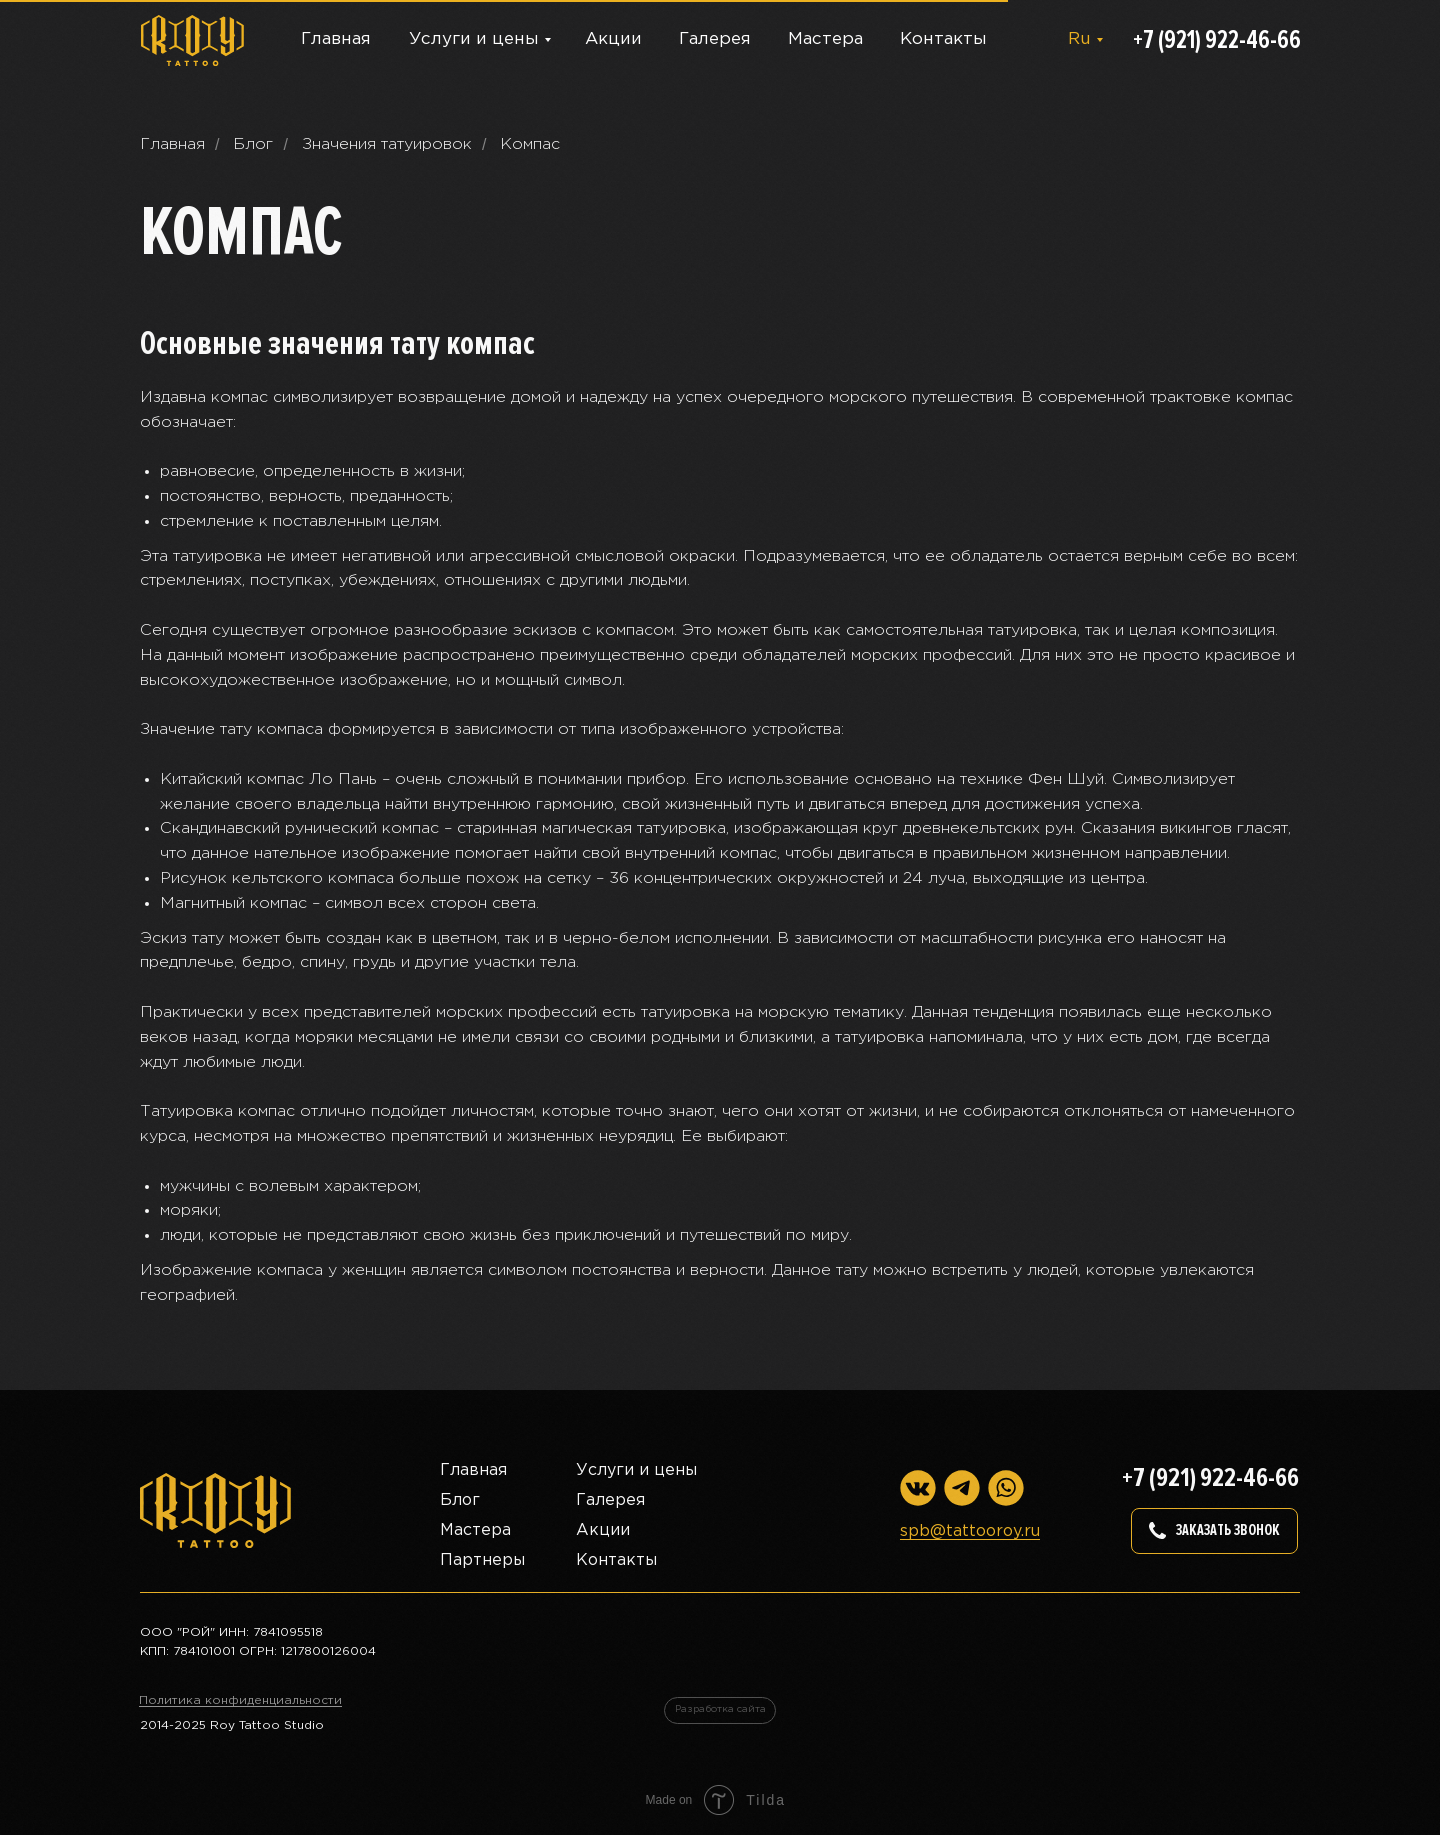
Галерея (715, 39)
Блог (253, 144)
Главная (336, 39)
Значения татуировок (387, 144)
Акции (613, 39)
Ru (1079, 39)
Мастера (825, 39)
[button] (1214, 1531)
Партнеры (482, 1560)
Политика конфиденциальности (240, 1700)
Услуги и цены (474, 39)
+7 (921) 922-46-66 (1217, 40)
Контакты (943, 39)
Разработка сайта (720, 1709)
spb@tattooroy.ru (970, 1531)
